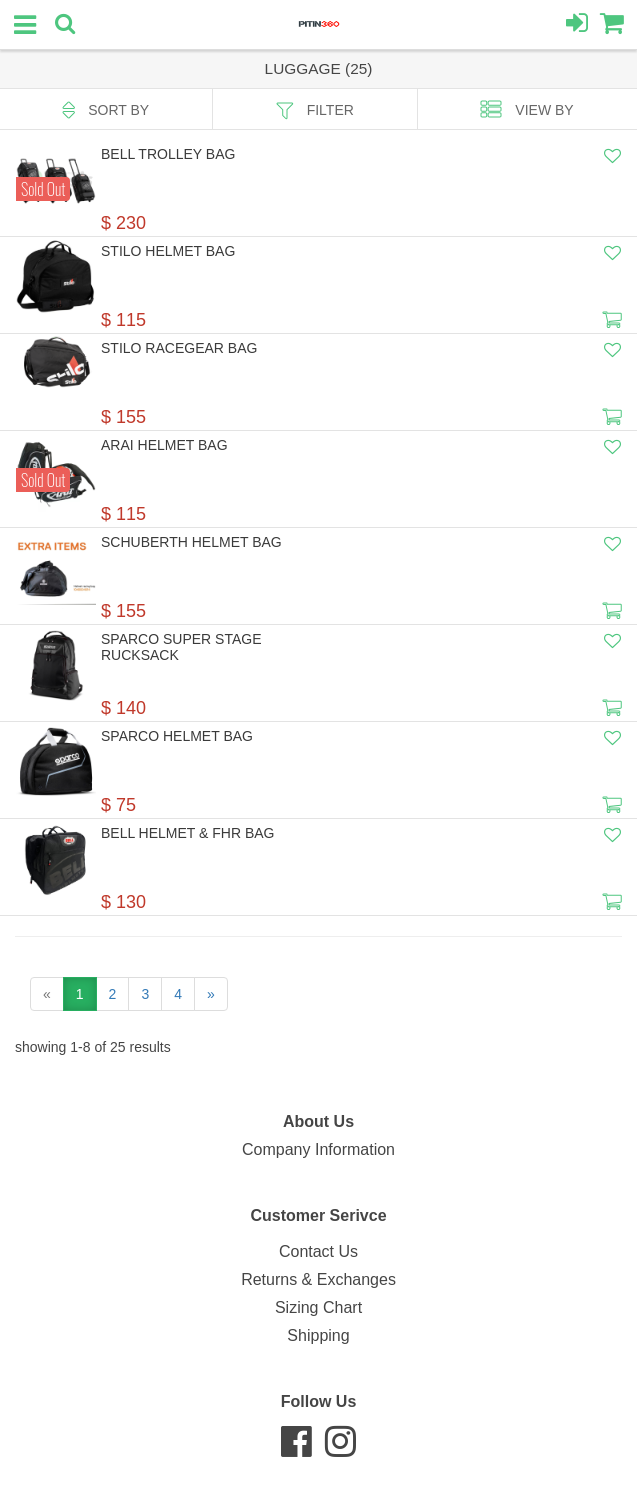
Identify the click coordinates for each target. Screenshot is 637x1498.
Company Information (318, 1149)
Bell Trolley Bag (168, 154)
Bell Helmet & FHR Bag (188, 833)
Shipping (318, 1335)
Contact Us (318, 1251)
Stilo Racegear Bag (179, 348)
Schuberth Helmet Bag (191, 542)
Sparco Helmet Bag (177, 736)
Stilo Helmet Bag (168, 251)
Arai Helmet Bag (164, 445)
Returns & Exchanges (318, 1279)
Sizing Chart (318, 1307)
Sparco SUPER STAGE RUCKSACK (181, 647)
